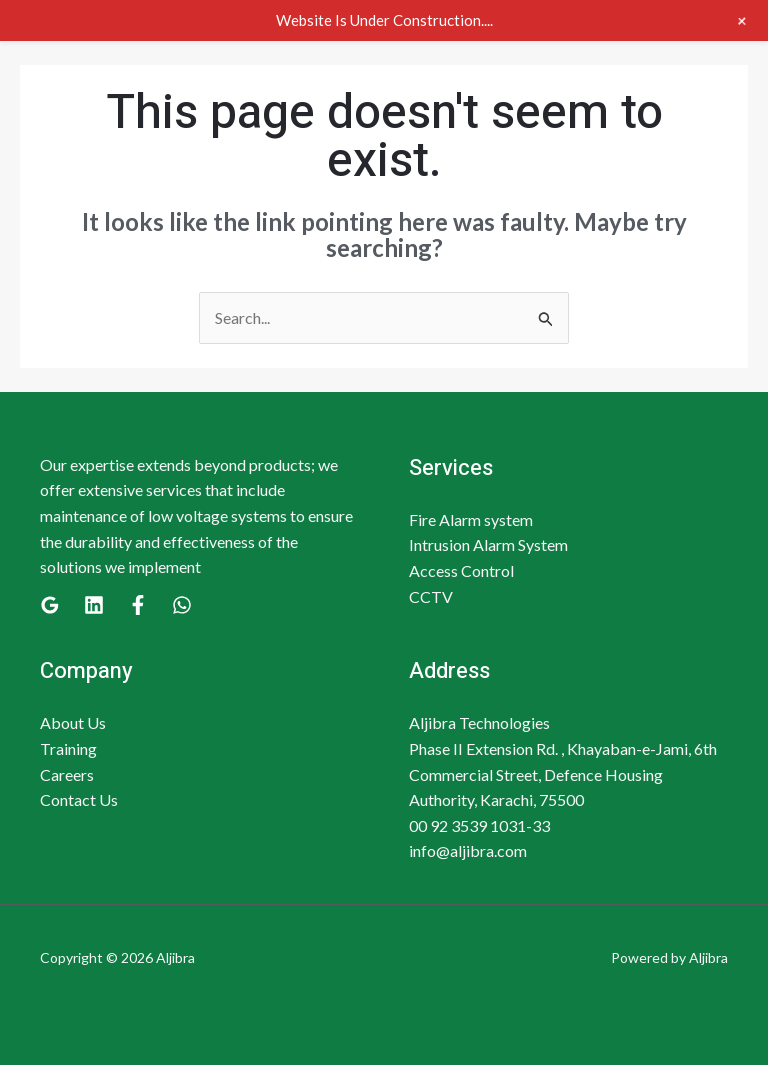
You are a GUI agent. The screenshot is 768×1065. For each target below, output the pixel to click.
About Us (73, 722)
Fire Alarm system (471, 519)
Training (68, 748)
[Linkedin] (94, 605)
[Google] (50, 605)
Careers (67, 774)
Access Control (461, 570)
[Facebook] (138, 605)
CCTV (431, 596)
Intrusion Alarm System (488, 544)
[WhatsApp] (182, 605)
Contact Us (79, 799)
